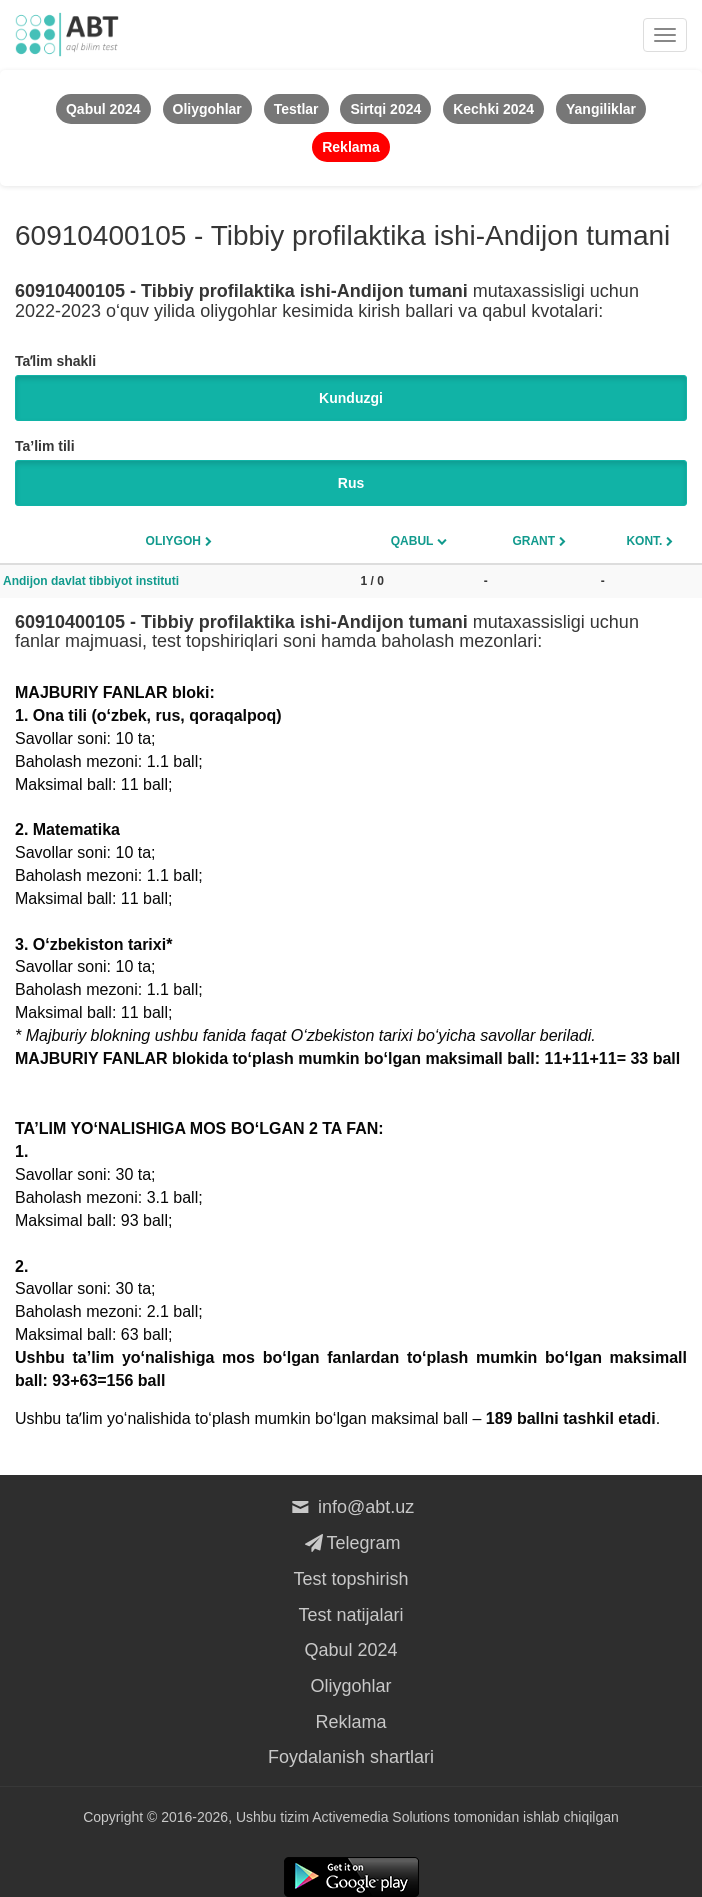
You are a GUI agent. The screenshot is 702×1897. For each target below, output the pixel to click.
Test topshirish (350, 1579)
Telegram (350, 1543)
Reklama (350, 1722)
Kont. (644, 541)
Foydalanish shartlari (351, 1757)
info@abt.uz (351, 1507)
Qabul (412, 541)
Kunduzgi (351, 398)
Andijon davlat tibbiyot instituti (91, 581)
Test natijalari (350, 1615)
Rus (351, 483)
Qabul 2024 (350, 1650)
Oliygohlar (350, 1686)
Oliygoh (173, 541)
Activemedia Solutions (381, 1817)
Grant (533, 541)
